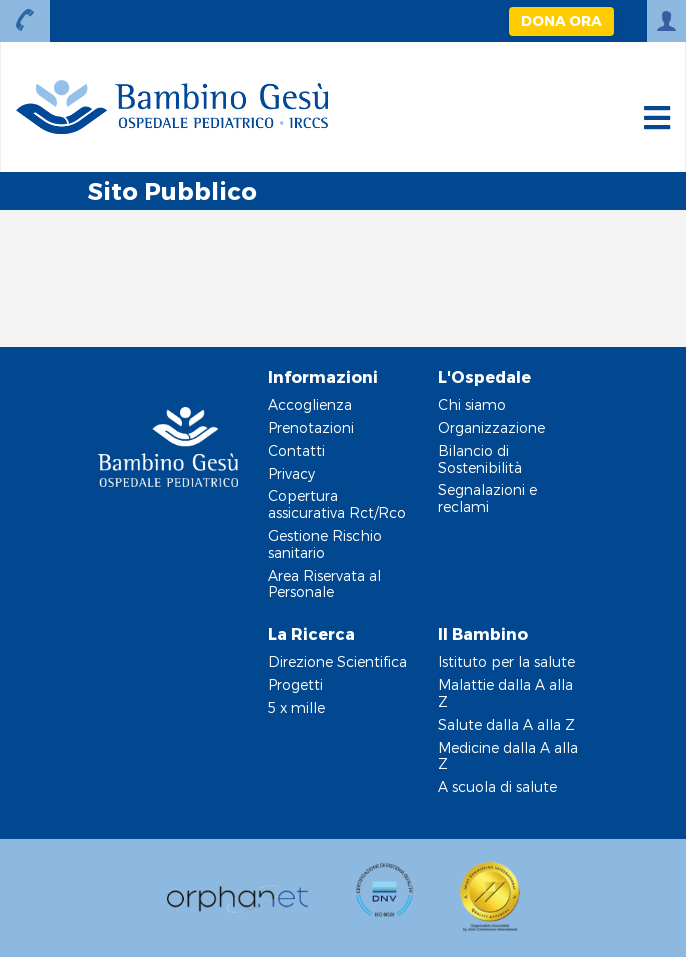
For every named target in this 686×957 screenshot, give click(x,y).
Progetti (295, 684)
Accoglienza (310, 404)
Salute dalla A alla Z (506, 724)
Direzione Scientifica (337, 661)
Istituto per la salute (506, 661)
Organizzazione (491, 427)
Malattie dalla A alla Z (505, 693)
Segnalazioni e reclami (487, 498)
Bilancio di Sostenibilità (480, 459)
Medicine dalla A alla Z (508, 756)
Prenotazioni (311, 427)
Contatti (296, 450)
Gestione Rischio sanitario (325, 544)
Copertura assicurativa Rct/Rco (337, 504)
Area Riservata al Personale (324, 584)
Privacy (291, 473)
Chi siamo (472, 404)
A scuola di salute (497, 786)
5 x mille (296, 707)
